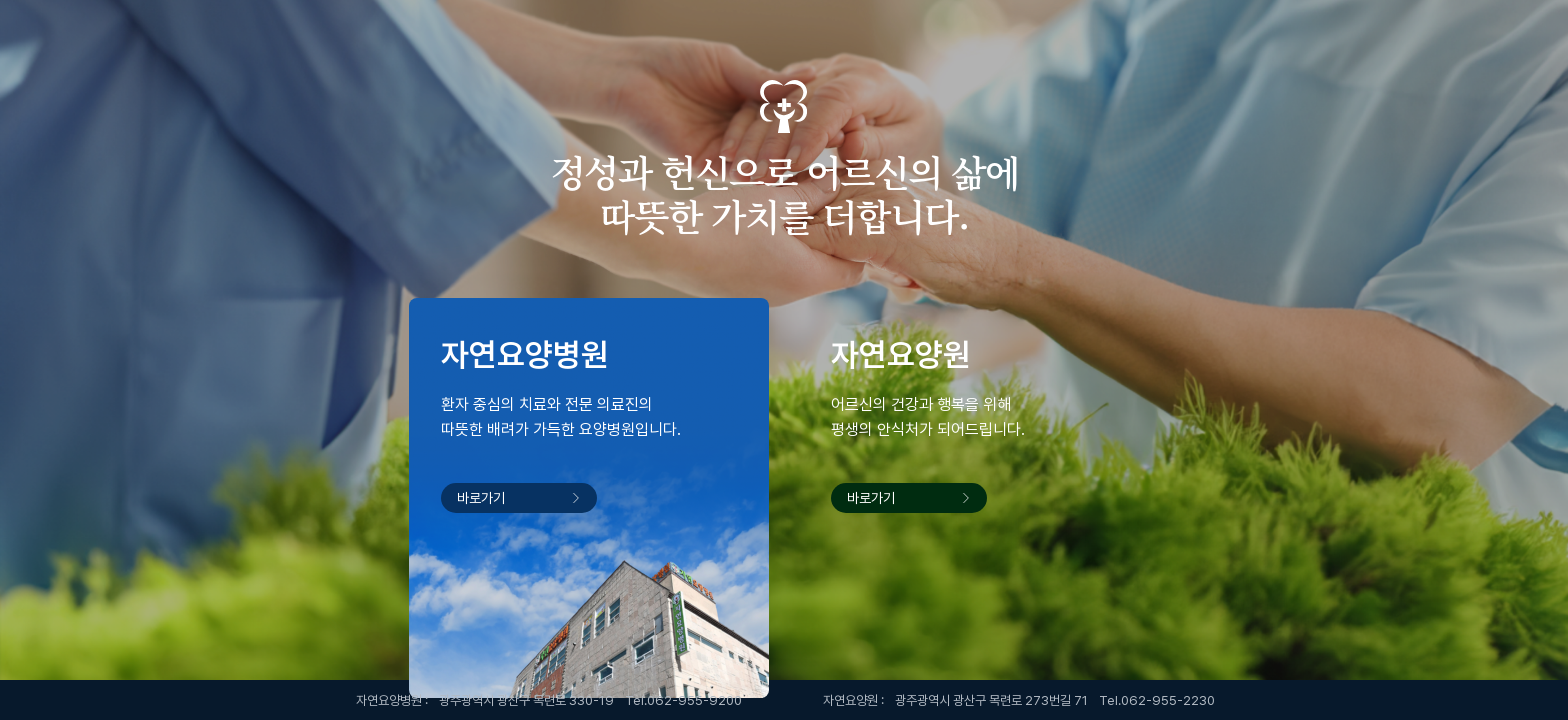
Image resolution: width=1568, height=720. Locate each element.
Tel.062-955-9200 (683, 700)
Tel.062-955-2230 (1157, 700)
